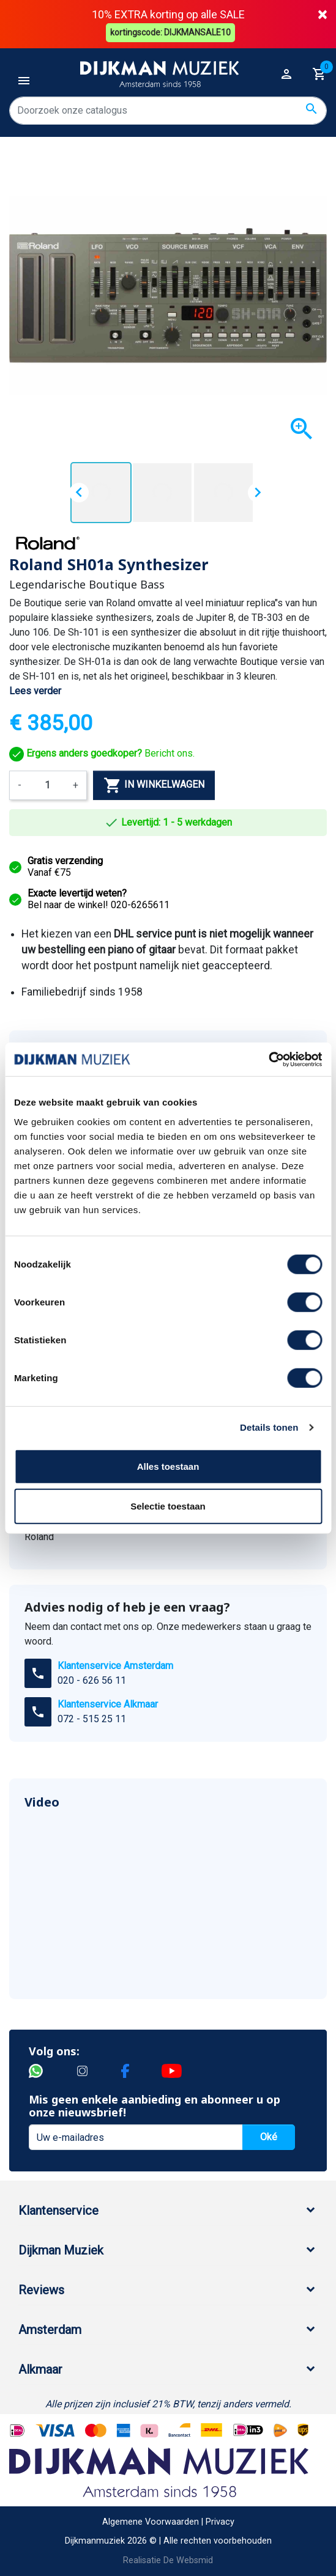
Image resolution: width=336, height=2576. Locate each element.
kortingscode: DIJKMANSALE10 (171, 32)
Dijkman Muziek (60, 2249)
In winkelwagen (153, 785)
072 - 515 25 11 (92, 1718)
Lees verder (35, 690)
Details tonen (269, 1427)
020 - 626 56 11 (92, 1680)
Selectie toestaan (168, 1506)
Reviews (41, 2289)
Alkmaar (40, 2368)
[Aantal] (47, 785)
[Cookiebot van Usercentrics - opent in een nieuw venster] (268, 1059)
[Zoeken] (168, 110)
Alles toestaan (168, 1466)
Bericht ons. (102, 752)
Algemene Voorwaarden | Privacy (168, 2521)
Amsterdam (49, 2329)
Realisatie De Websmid (168, 2560)
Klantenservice (58, 2210)
